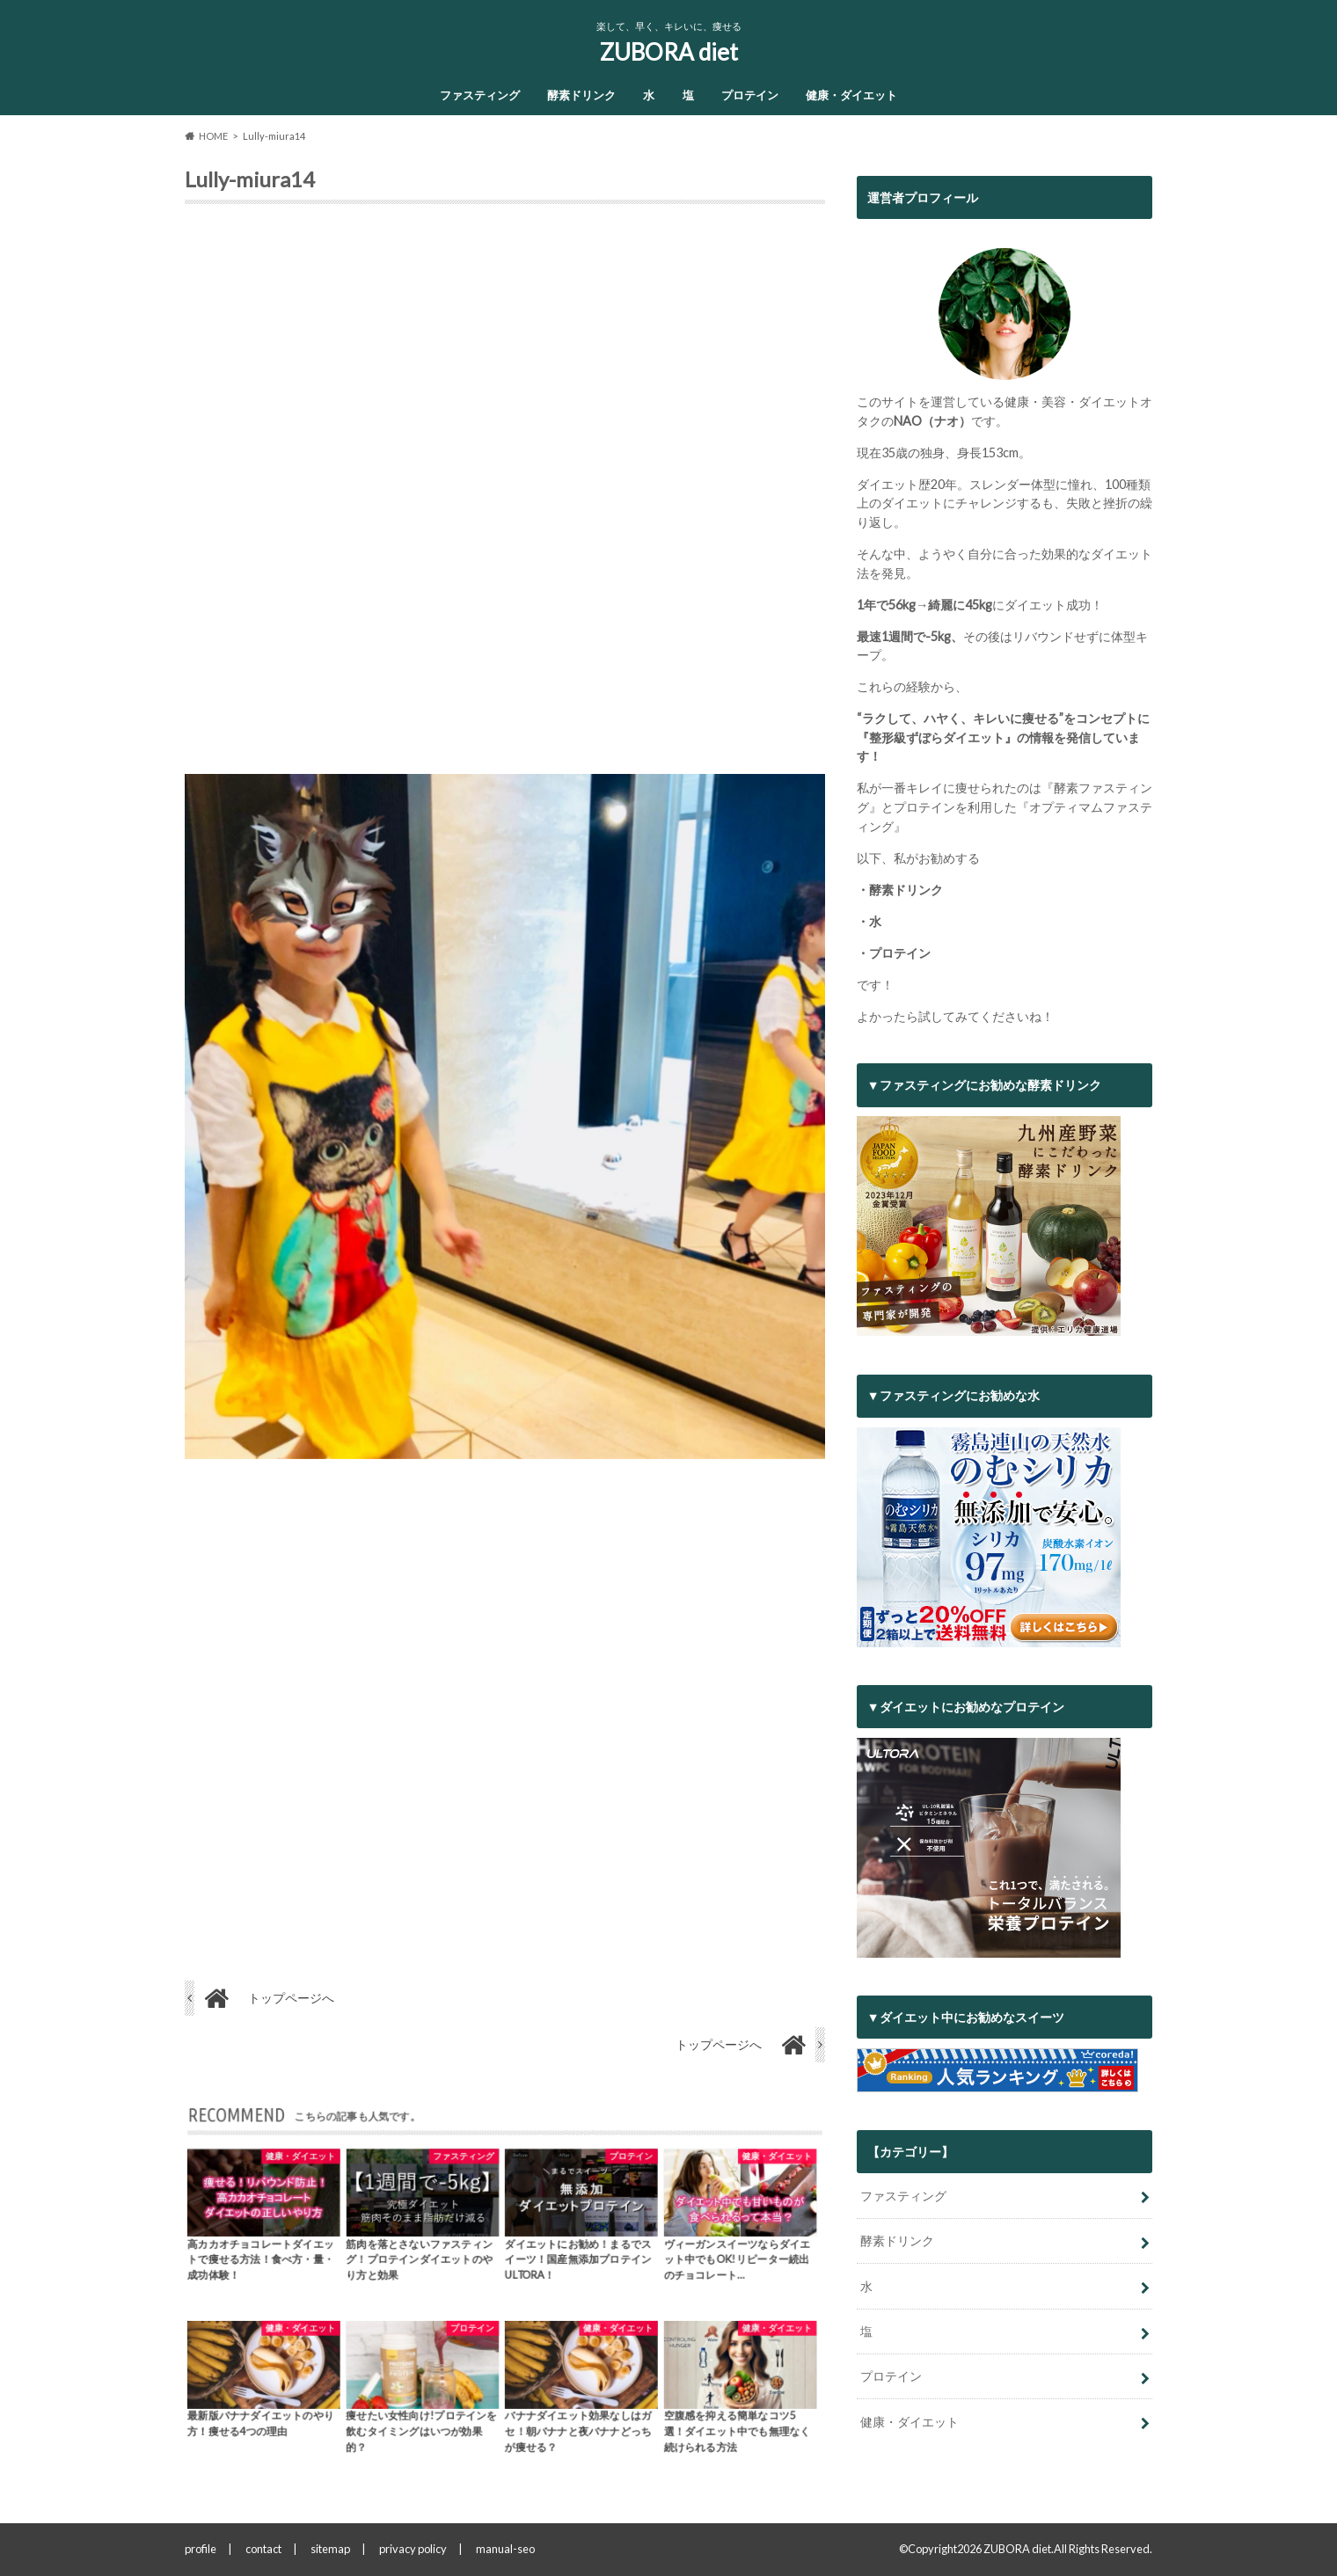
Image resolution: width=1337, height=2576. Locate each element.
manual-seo (505, 2549)
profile (200, 2549)
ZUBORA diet (669, 52)
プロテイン (749, 95)
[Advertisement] (505, 496)
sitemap (330, 2549)
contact (263, 2549)
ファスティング (480, 95)
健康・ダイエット (851, 95)
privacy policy (413, 2549)
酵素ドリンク (581, 95)
